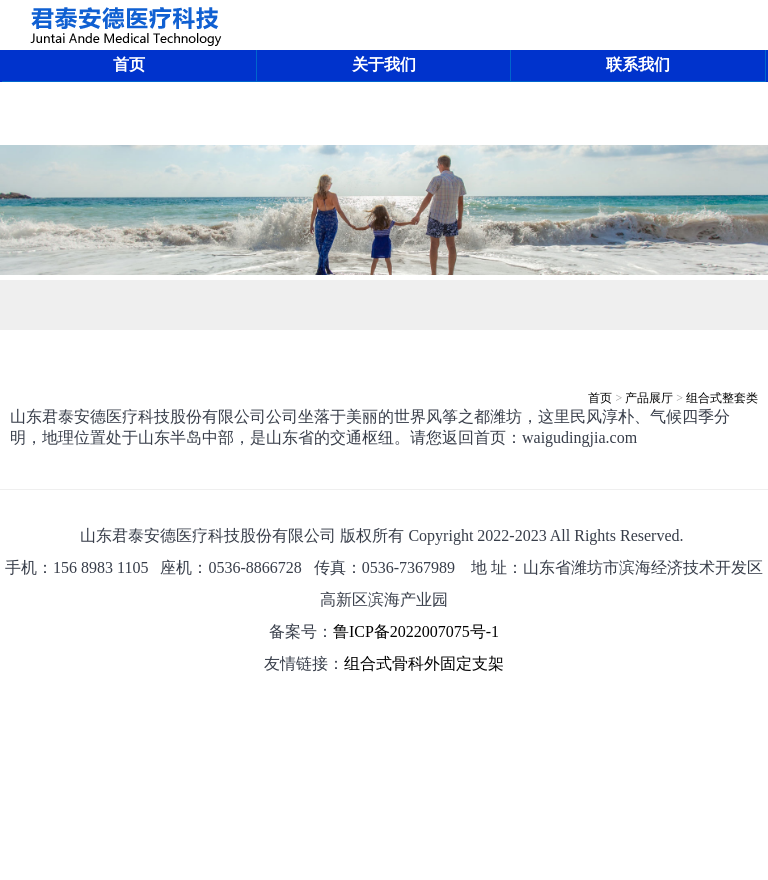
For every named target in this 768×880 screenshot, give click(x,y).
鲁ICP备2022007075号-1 (416, 631)
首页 (129, 64)
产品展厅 (649, 398)
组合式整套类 (722, 398)
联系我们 (638, 64)
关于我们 (384, 64)
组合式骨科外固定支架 (424, 663)
